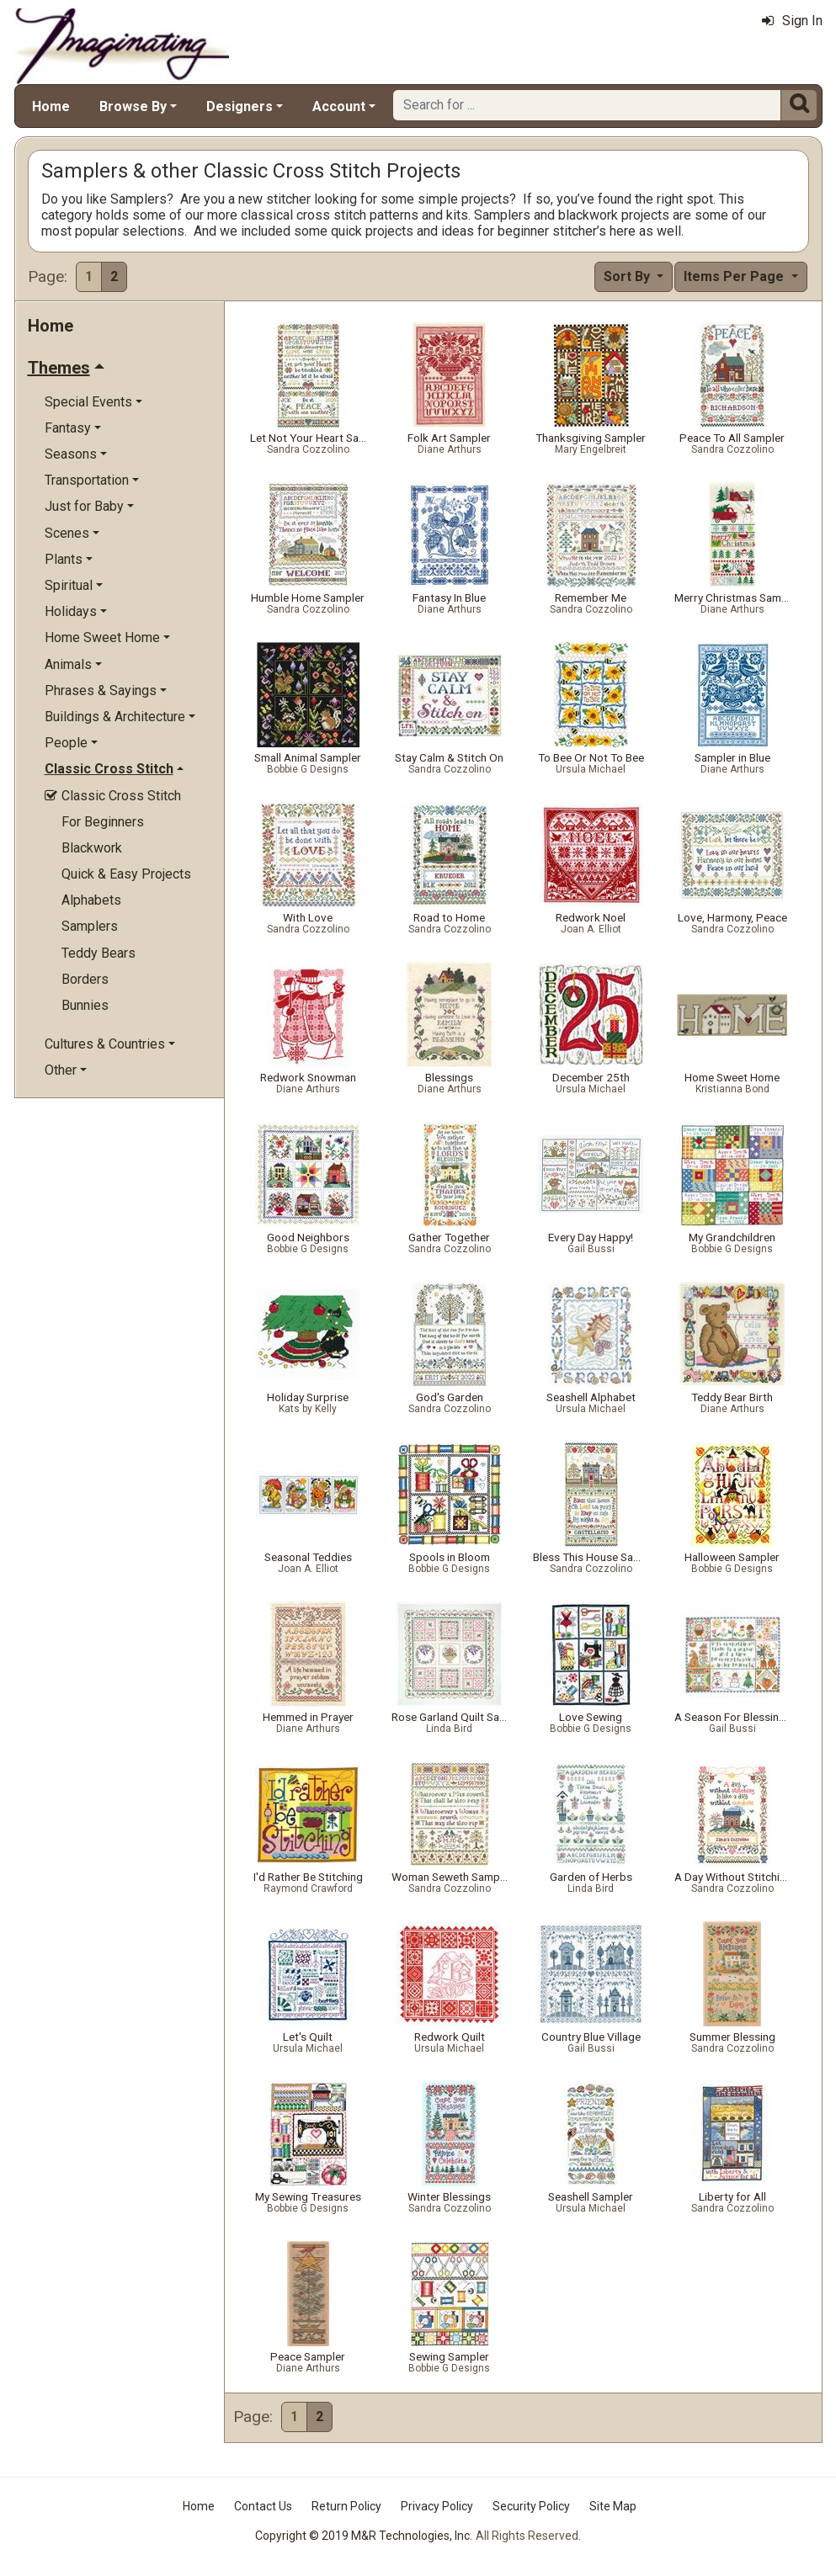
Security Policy (531, 2506)
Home (51, 106)
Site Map (612, 2506)
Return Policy (346, 2506)
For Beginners (102, 822)
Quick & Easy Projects (126, 874)
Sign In (792, 21)
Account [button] (338, 106)
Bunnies (85, 1005)
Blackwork (91, 848)
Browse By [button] (133, 106)
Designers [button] (239, 106)
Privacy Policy (437, 2506)
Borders (85, 979)
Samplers (89, 926)
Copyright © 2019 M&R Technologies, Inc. (363, 2535)
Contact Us (263, 2506)
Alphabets (91, 900)
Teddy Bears (98, 953)
